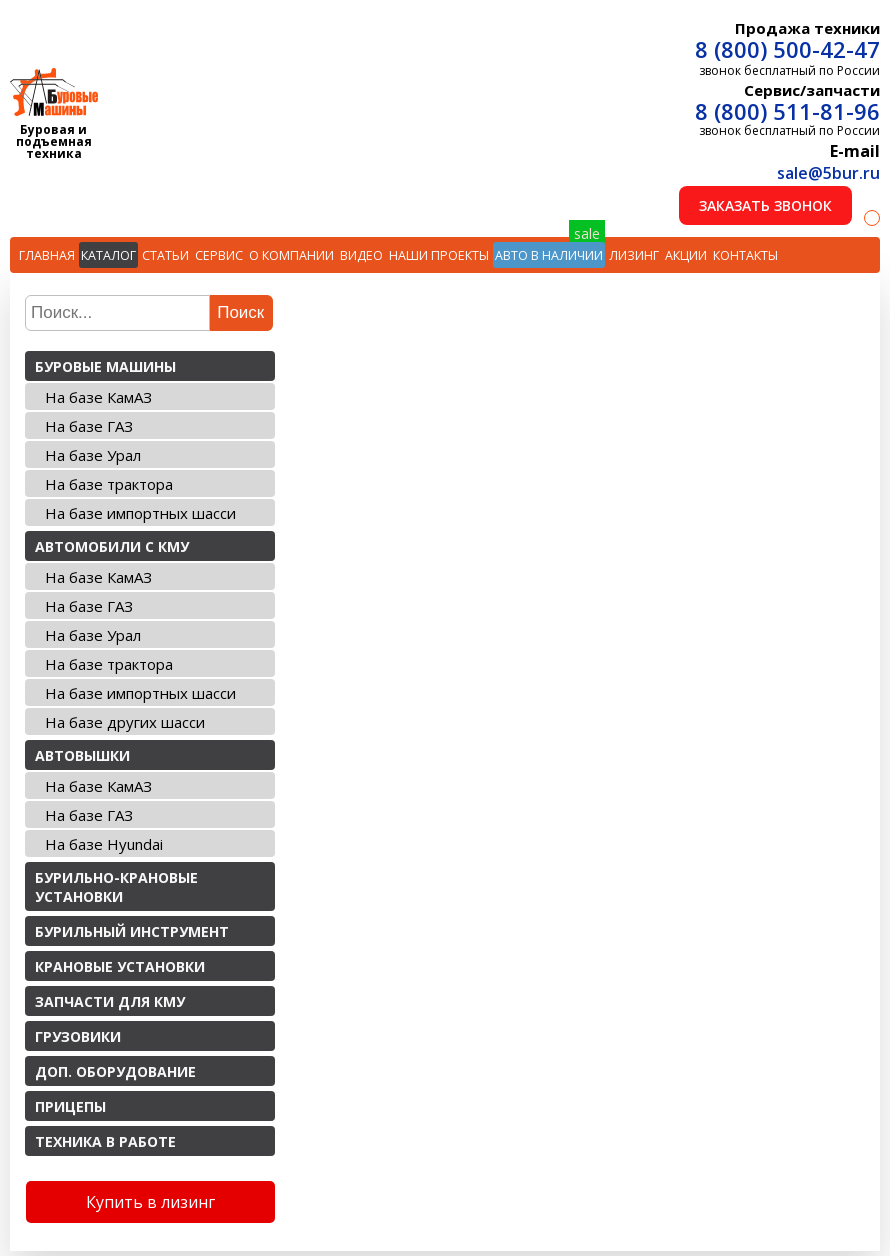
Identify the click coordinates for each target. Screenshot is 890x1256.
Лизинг (634, 255)
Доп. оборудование (115, 1071)
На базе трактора (109, 484)
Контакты (745, 255)
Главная (47, 255)
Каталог (108, 255)
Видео (361, 255)
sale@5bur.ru (828, 173)
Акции (686, 255)
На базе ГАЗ (89, 426)
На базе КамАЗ (98, 397)
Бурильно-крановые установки (116, 887)
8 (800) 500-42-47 (787, 49)
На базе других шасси (125, 722)
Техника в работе (105, 1141)
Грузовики (78, 1036)
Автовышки (82, 755)
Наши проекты (439, 255)
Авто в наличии (549, 255)
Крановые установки (120, 966)
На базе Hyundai (104, 844)
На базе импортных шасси (140, 513)
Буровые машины (105, 366)
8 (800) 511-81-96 (787, 111)
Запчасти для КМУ (110, 1001)
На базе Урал (93, 455)
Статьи (165, 255)
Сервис (219, 255)
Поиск (240, 312)
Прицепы (70, 1106)
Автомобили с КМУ (112, 546)
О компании (291, 255)
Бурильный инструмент (132, 931)
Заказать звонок (765, 205)
